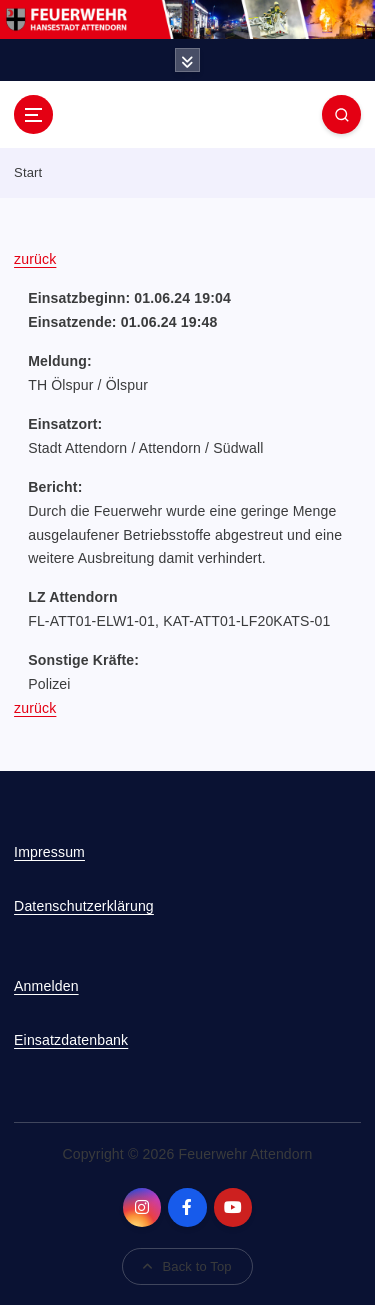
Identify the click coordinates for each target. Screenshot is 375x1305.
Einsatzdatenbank (71, 1040)
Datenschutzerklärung (84, 906)
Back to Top (187, 1266)
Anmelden (46, 986)
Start (28, 172)
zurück (35, 259)
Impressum (49, 852)
